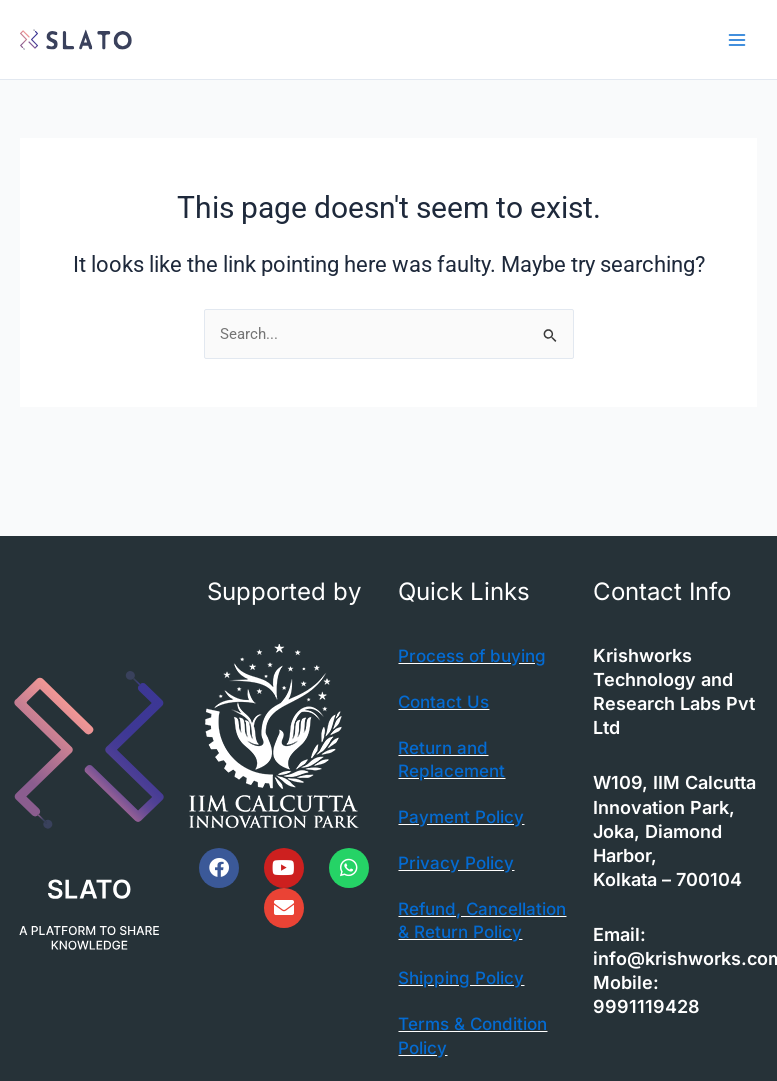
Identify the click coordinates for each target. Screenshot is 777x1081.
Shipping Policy (465, 1001)
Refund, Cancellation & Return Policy (460, 932)
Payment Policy (465, 816)
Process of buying (477, 655)
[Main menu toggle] (737, 39)
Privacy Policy (459, 862)
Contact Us (445, 701)
